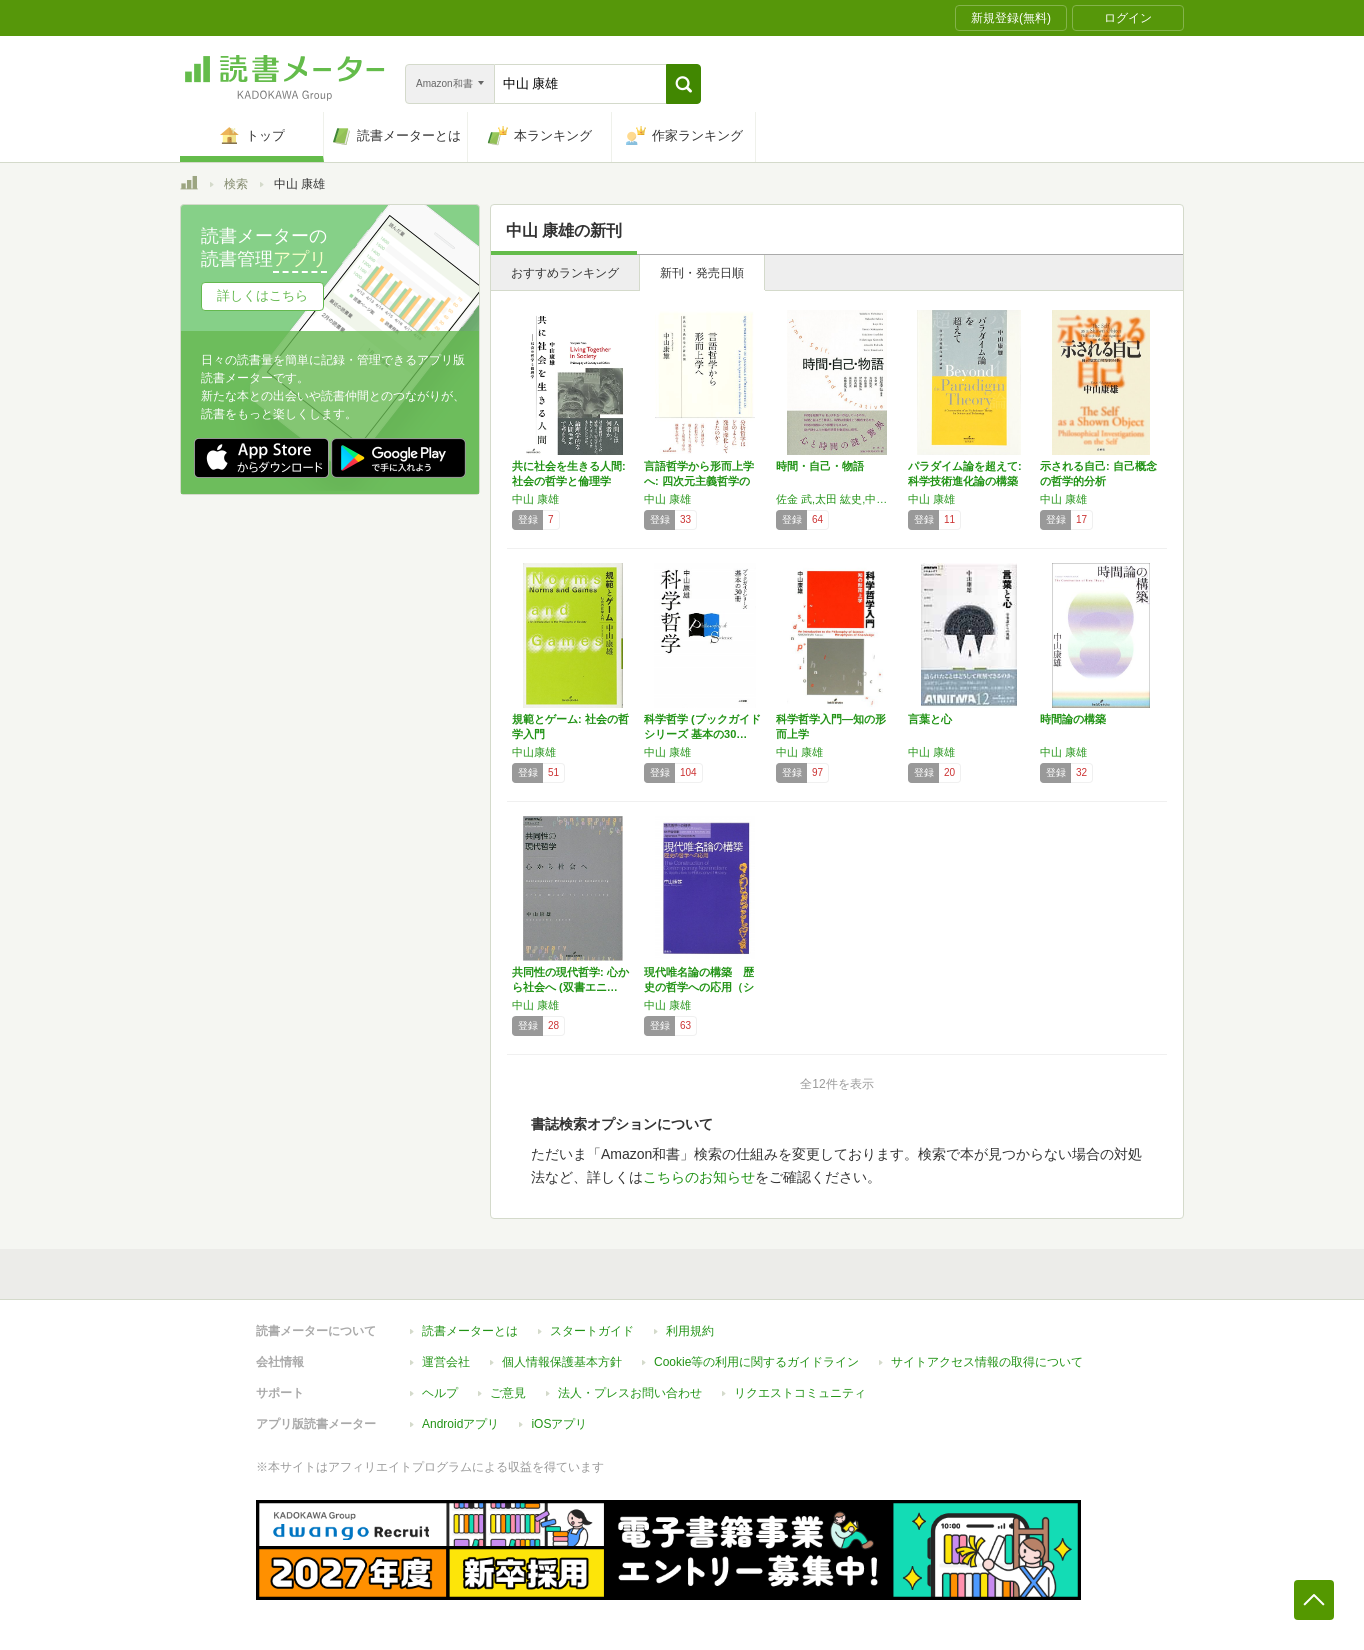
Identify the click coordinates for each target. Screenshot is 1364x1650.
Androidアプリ (460, 1424)
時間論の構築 (1073, 719)
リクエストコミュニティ (800, 1393)
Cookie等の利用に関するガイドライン (756, 1362)
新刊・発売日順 (702, 273)
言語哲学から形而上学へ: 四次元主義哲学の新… (699, 481)
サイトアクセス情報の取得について (987, 1362)
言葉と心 (930, 719)
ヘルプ (440, 1393)
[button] (683, 84)
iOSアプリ (559, 1424)
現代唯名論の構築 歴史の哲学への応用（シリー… (699, 987)
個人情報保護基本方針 (562, 1362)
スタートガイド (592, 1331)
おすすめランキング (565, 273)
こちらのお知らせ (699, 1177)
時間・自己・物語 (820, 466)
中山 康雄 (535, 499)
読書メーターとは (470, 1331)
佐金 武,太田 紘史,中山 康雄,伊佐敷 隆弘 (837, 499)
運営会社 (446, 1362)
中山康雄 (534, 752)
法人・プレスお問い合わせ (630, 1393)
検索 (236, 184)
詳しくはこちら (262, 295)
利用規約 (690, 1331)
